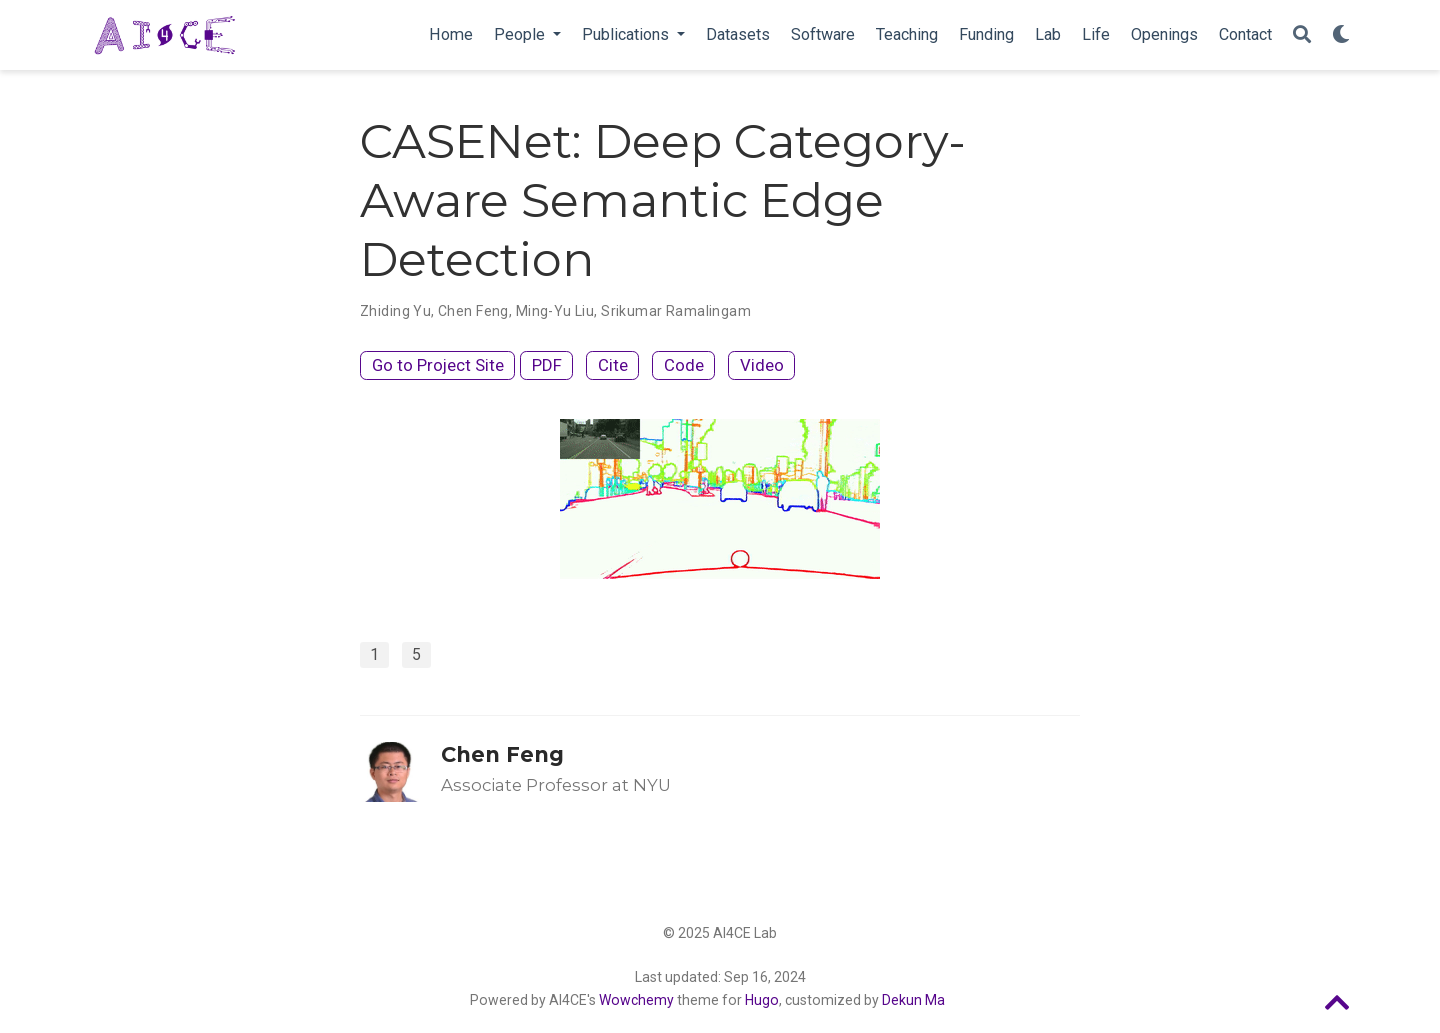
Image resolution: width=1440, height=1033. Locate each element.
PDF (547, 365)
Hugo (762, 1000)
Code (684, 365)
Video (762, 365)
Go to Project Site (438, 365)
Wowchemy (636, 1000)
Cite (613, 365)
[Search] (1302, 35)
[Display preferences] (1341, 35)
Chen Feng (502, 754)
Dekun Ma (913, 1000)
